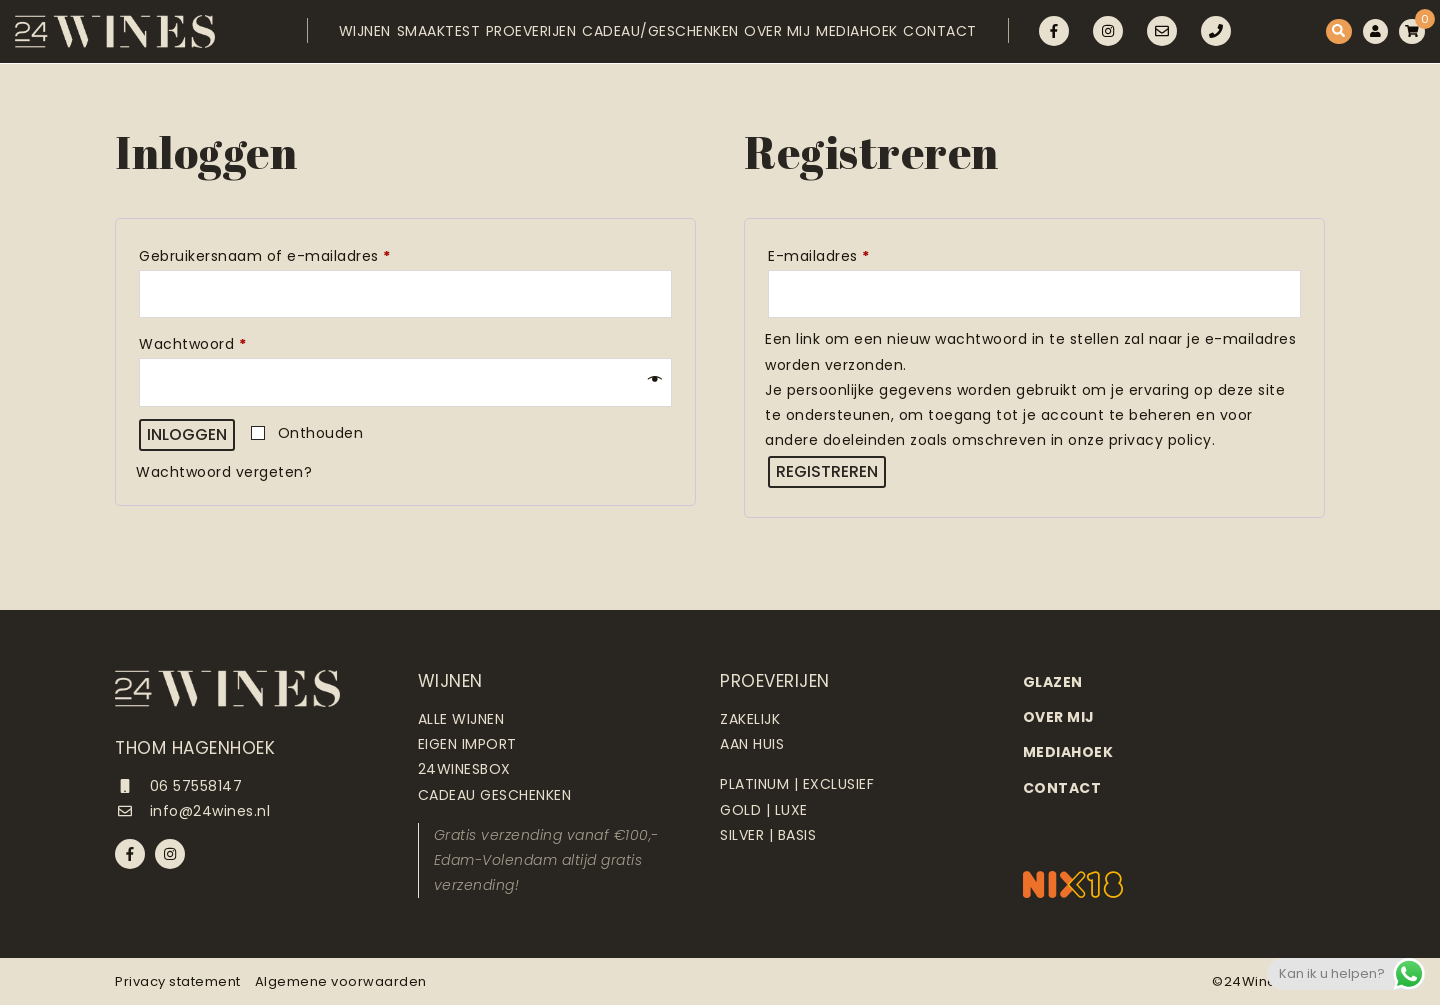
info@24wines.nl (192, 811)
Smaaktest (394, 37)
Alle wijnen (461, 719)
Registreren (827, 471)
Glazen (1053, 682)
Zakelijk (750, 719)
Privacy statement (178, 981)
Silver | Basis (768, 835)
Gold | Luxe (764, 810)
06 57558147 (178, 786)
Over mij (773, 37)
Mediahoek (866, 37)
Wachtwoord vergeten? (224, 472)
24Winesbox (464, 769)
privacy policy (1160, 440)
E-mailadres (844, 254)
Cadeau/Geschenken (642, 37)
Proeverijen (500, 37)
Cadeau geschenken (495, 795)
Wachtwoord (218, 342)
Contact (962, 37)
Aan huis (752, 744)
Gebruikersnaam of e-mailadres (290, 254)
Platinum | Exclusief (797, 784)
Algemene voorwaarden (341, 981)
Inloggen (187, 434)
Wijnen (307, 37)
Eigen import (467, 744)
